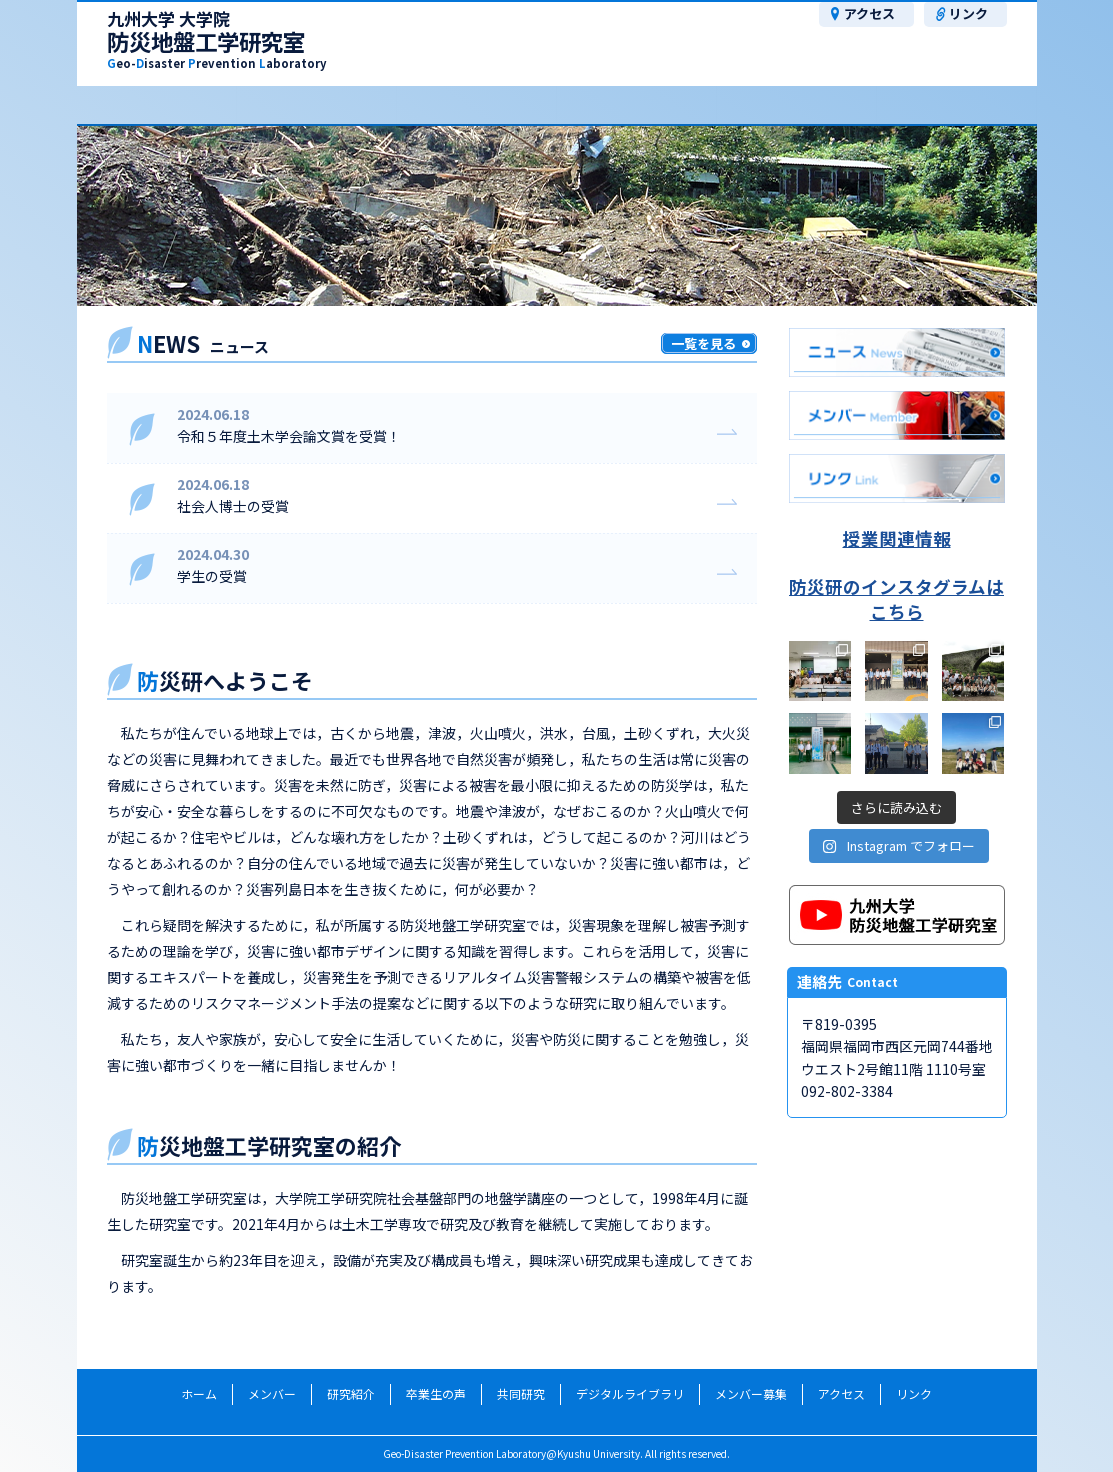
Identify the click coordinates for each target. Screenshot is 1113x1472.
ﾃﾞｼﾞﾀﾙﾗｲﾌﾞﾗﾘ (809, 104)
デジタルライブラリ (630, 1393)
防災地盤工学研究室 (217, 41)
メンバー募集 (969, 104)
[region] (557, 216)
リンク (968, 13)
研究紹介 (329, 104)
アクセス (869, 13)
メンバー (169, 104)
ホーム (199, 1393)
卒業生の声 (489, 104)
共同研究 (649, 104)
